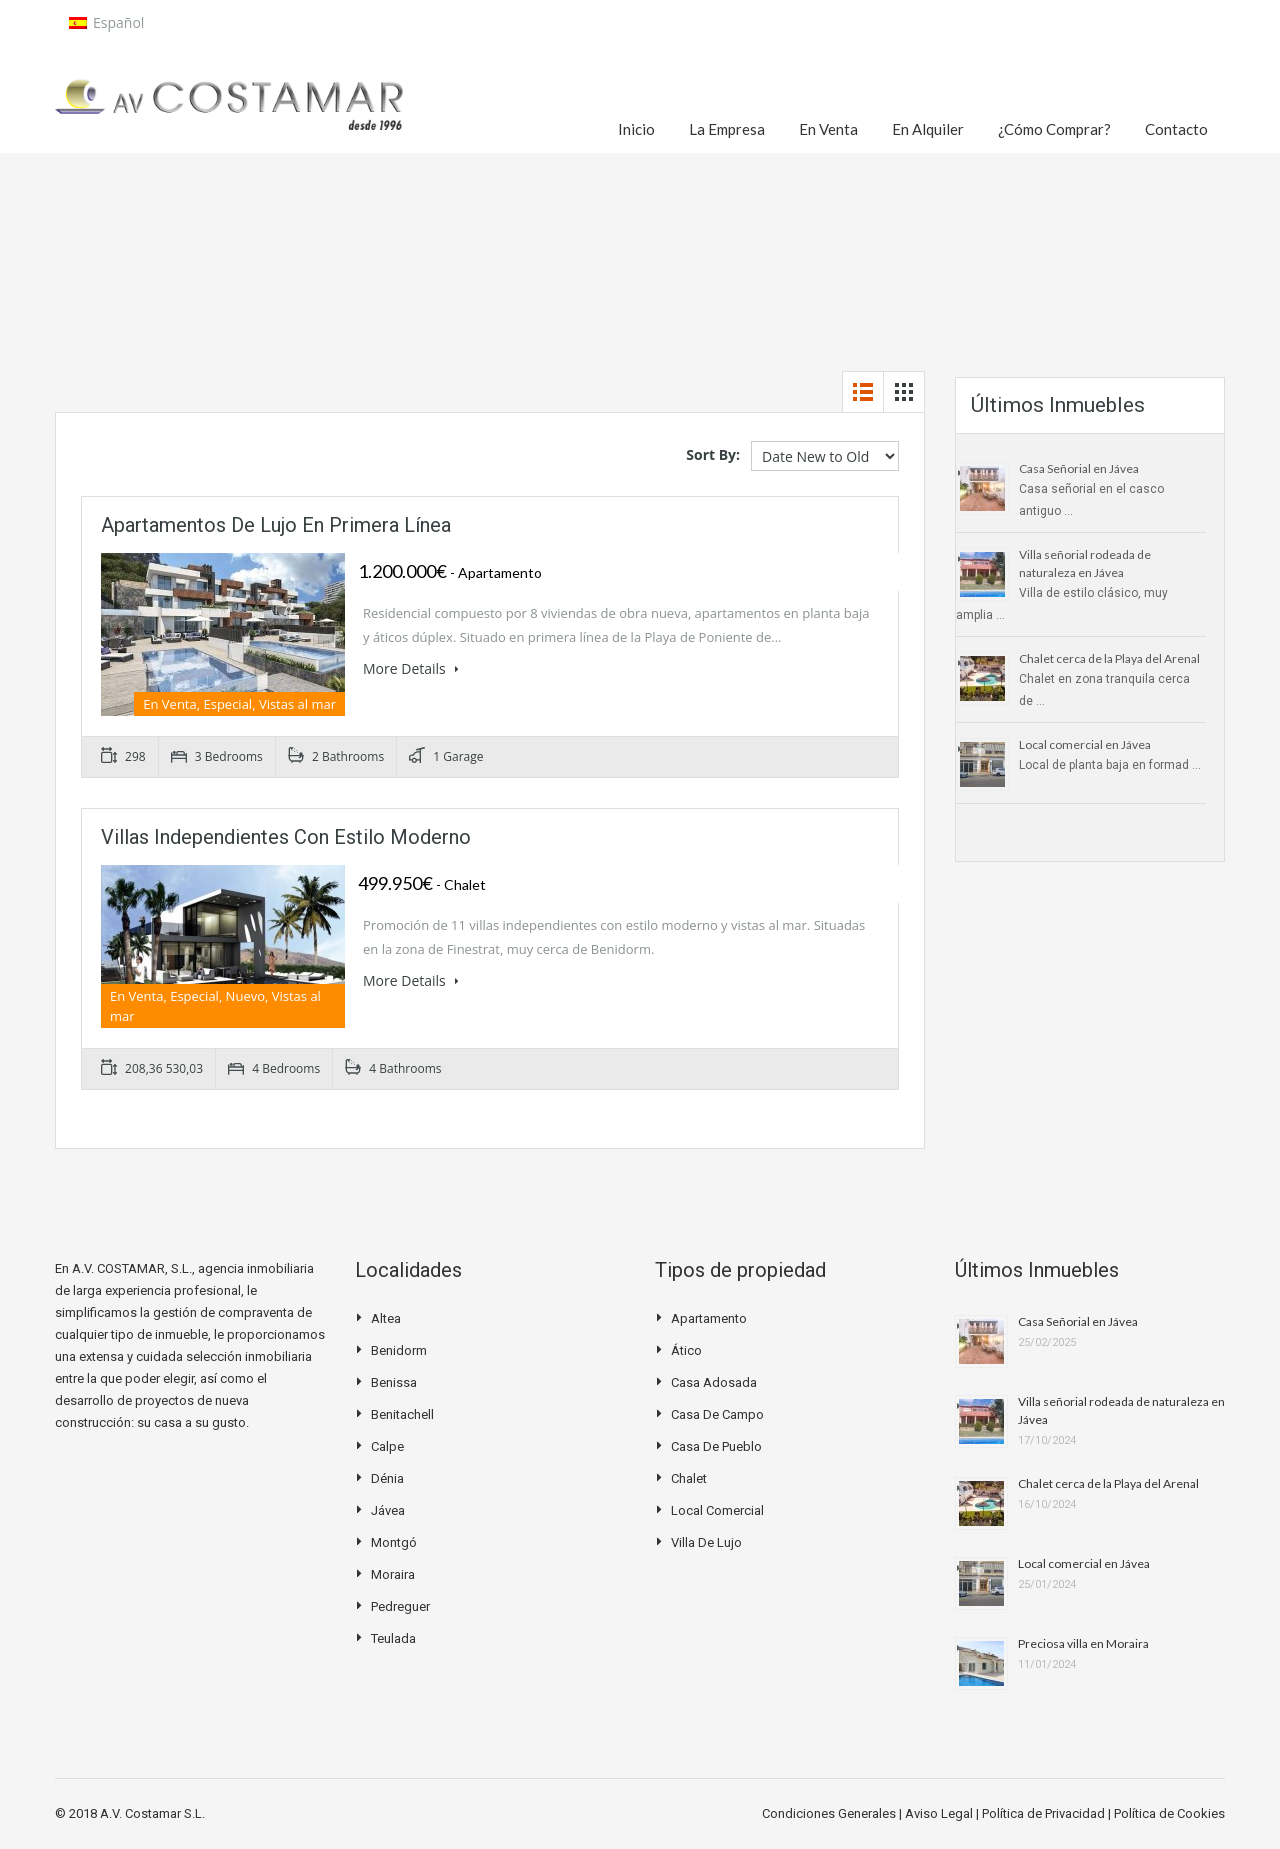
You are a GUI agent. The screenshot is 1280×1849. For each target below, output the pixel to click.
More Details (411, 668)
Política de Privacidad (1045, 1813)
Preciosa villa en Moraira (1083, 1643)
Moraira (393, 1574)
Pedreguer (400, 1606)
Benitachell (402, 1414)
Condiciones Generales (830, 1813)
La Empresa (727, 129)
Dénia (387, 1478)
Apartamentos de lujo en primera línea (276, 525)
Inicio (636, 129)
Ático (686, 1350)
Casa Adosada (714, 1382)
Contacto (1176, 129)
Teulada (393, 1638)
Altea (386, 1318)
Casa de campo (717, 1414)
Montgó (394, 1542)
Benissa (394, 1382)
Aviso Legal (940, 1813)
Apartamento (709, 1318)
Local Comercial (717, 1510)
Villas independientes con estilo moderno (286, 837)
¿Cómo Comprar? (1054, 129)
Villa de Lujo (706, 1542)
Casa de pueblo (716, 1446)
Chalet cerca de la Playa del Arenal (1109, 658)
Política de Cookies (1169, 1813)
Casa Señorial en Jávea (1079, 468)
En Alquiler (928, 129)
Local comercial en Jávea (1085, 744)
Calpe (387, 1446)
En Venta (828, 129)
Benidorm (399, 1350)
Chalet (689, 1478)
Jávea (388, 1510)
